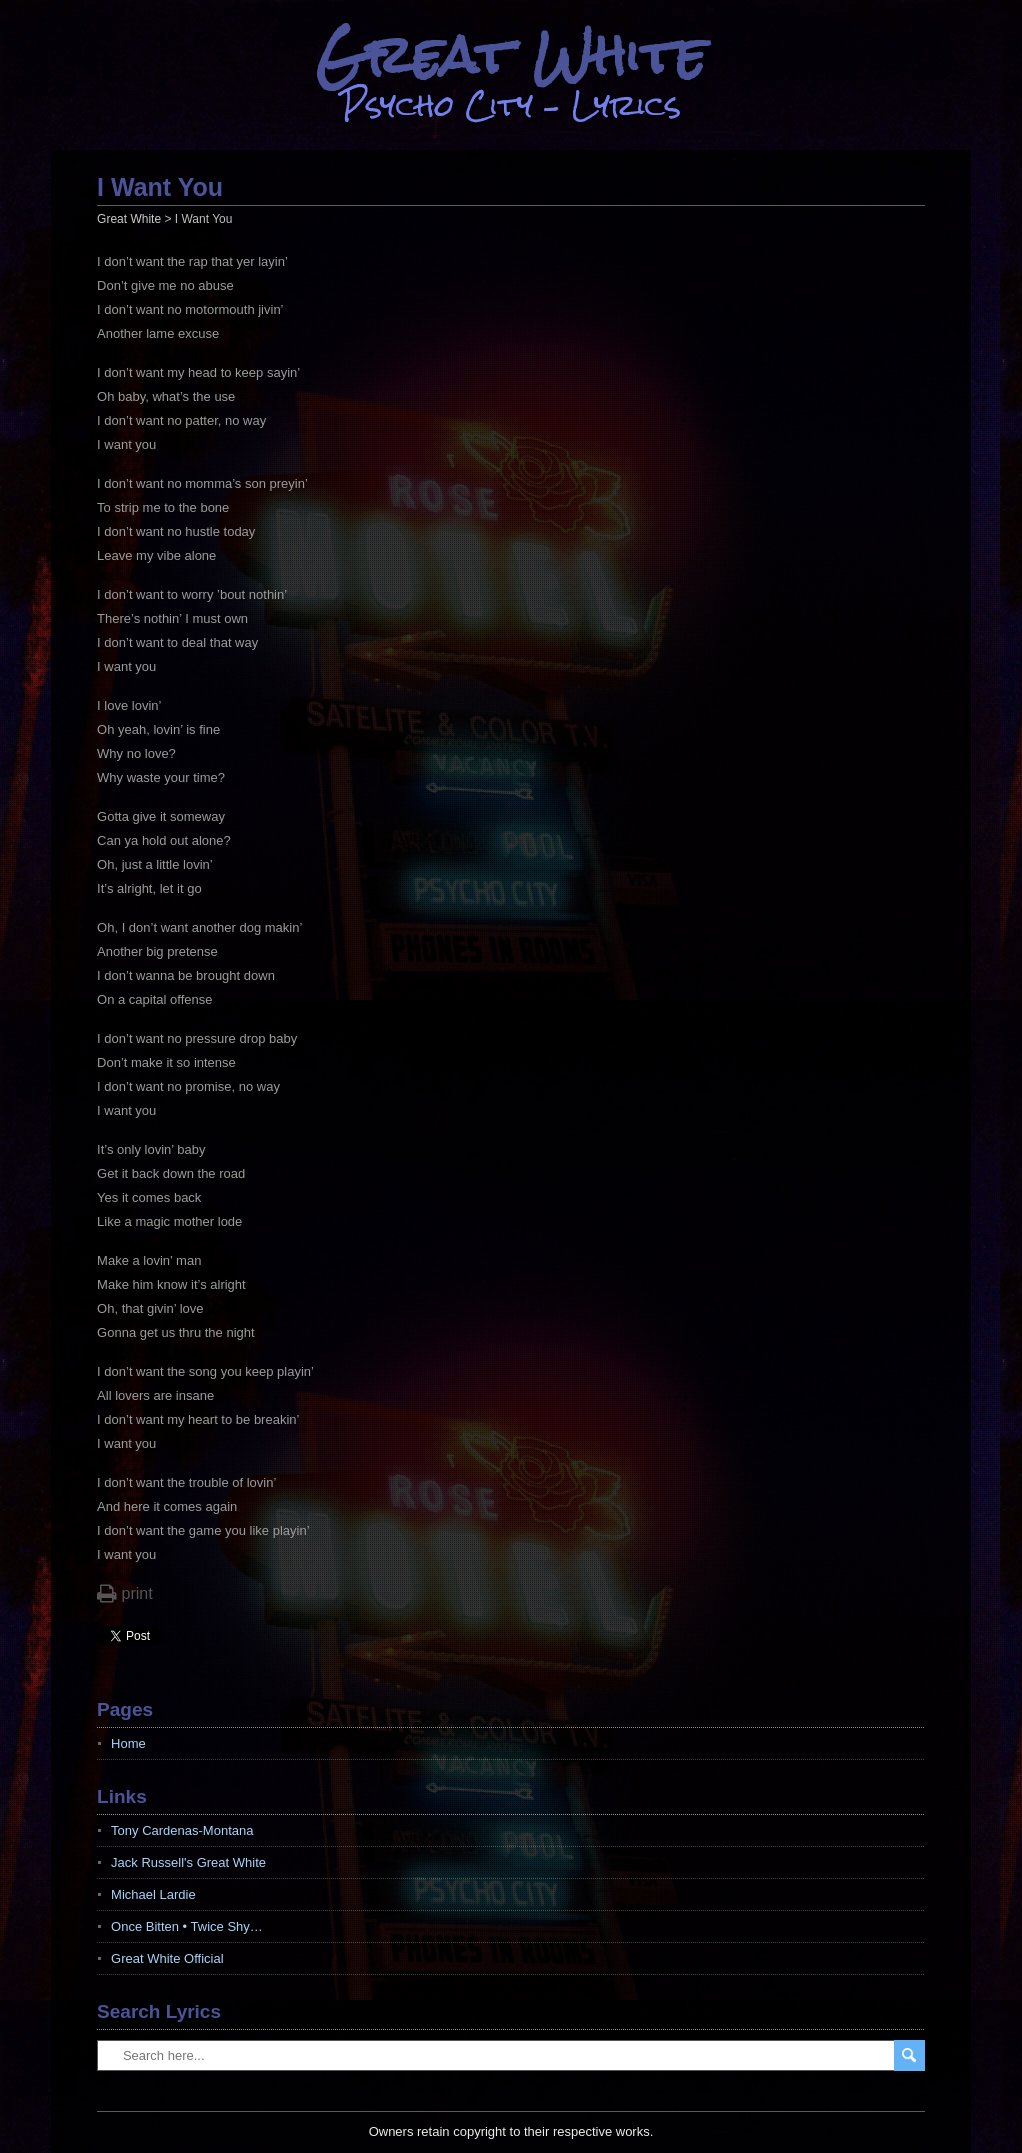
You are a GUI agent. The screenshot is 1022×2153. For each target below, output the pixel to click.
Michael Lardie (153, 1894)
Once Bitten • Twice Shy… (187, 1926)
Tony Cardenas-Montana (182, 1830)
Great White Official (167, 1958)
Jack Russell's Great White (188, 1862)
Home (128, 1743)
